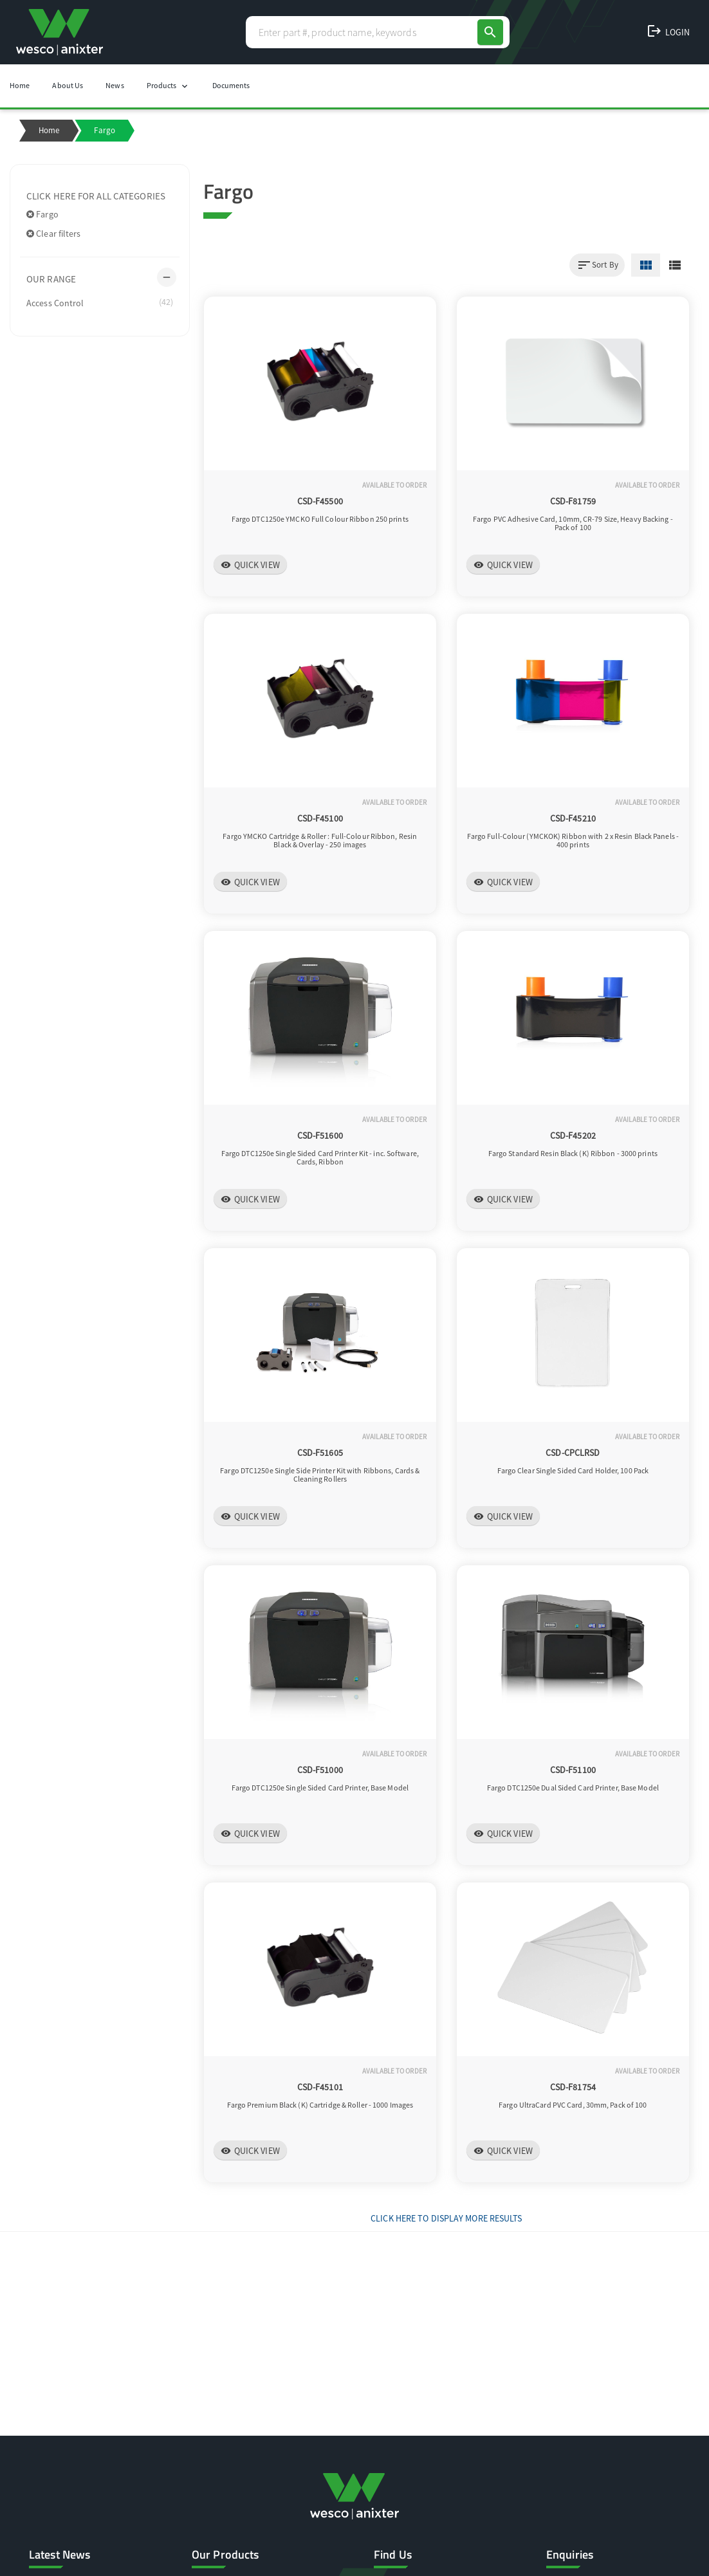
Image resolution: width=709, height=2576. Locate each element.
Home (20, 85)
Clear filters (53, 233)
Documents (231, 85)
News (115, 85)
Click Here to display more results (446, 2218)
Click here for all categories (95, 196)
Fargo (42, 214)
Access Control (99, 302)
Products (168, 85)
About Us (67, 85)
